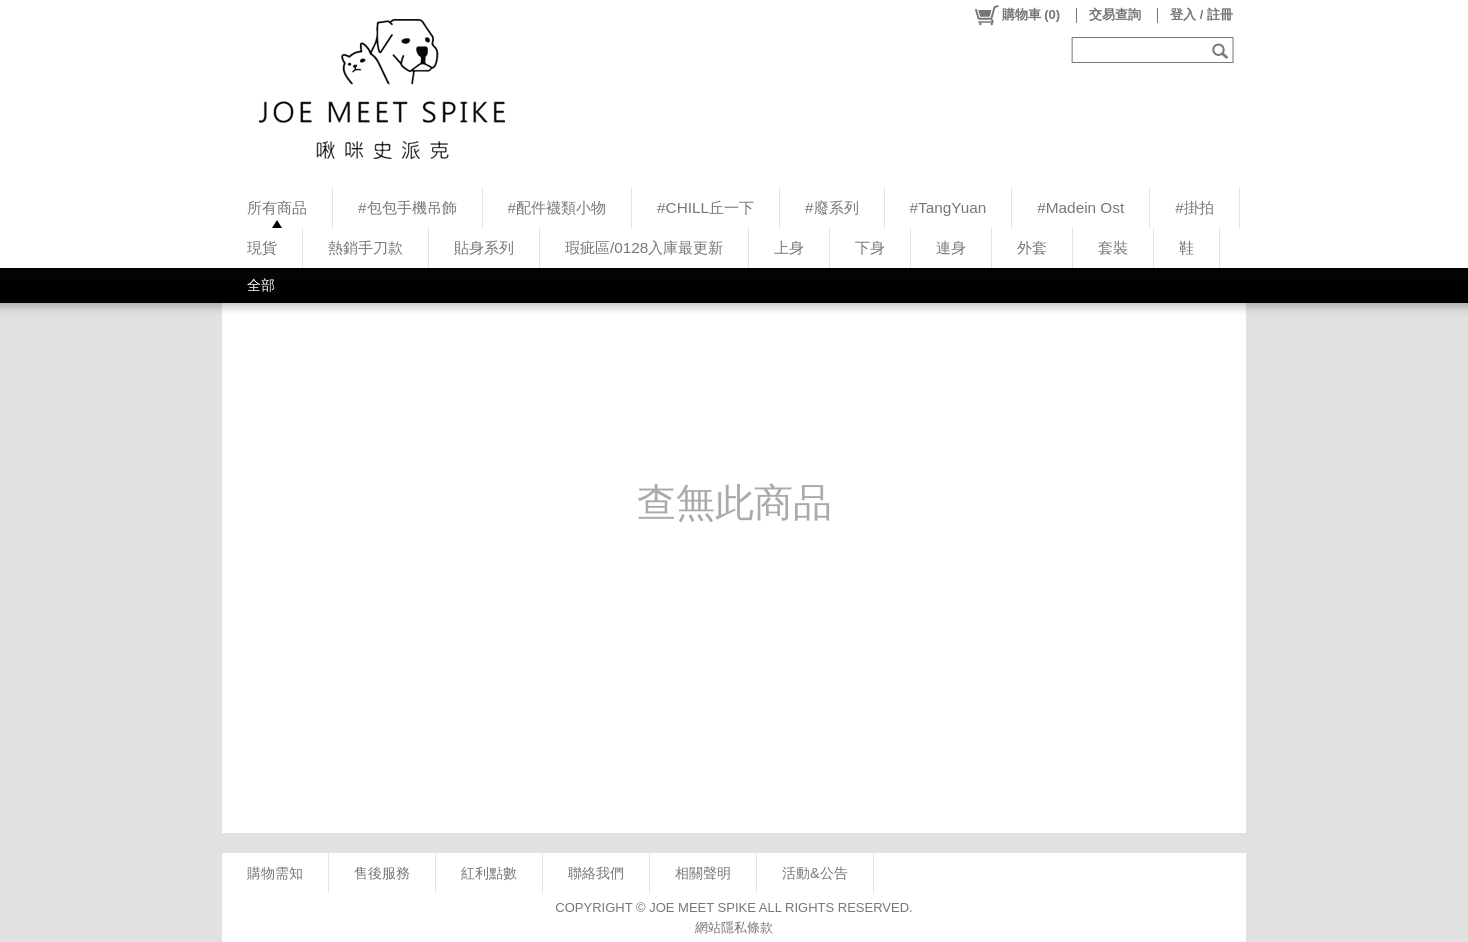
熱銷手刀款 (365, 247)
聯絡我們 (596, 873)
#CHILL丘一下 (705, 207)
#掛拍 (1194, 207)
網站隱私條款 (734, 927)
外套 (1032, 247)
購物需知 (275, 873)
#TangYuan (948, 207)
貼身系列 (484, 247)
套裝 (1113, 247)
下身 (870, 247)
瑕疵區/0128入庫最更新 (644, 247)
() (1016, 15)
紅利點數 (489, 873)
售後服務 (382, 873)
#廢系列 (832, 207)
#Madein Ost (1080, 207)
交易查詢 (1115, 14)
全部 (261, 285)
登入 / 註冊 (1201, 14)
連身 (951, 247)
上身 (789, 247)
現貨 (262, 247)
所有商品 (277, 207)
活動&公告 (815, 873)
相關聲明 (703, 873)
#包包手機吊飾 (407, 207)
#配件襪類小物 (557, 207)
